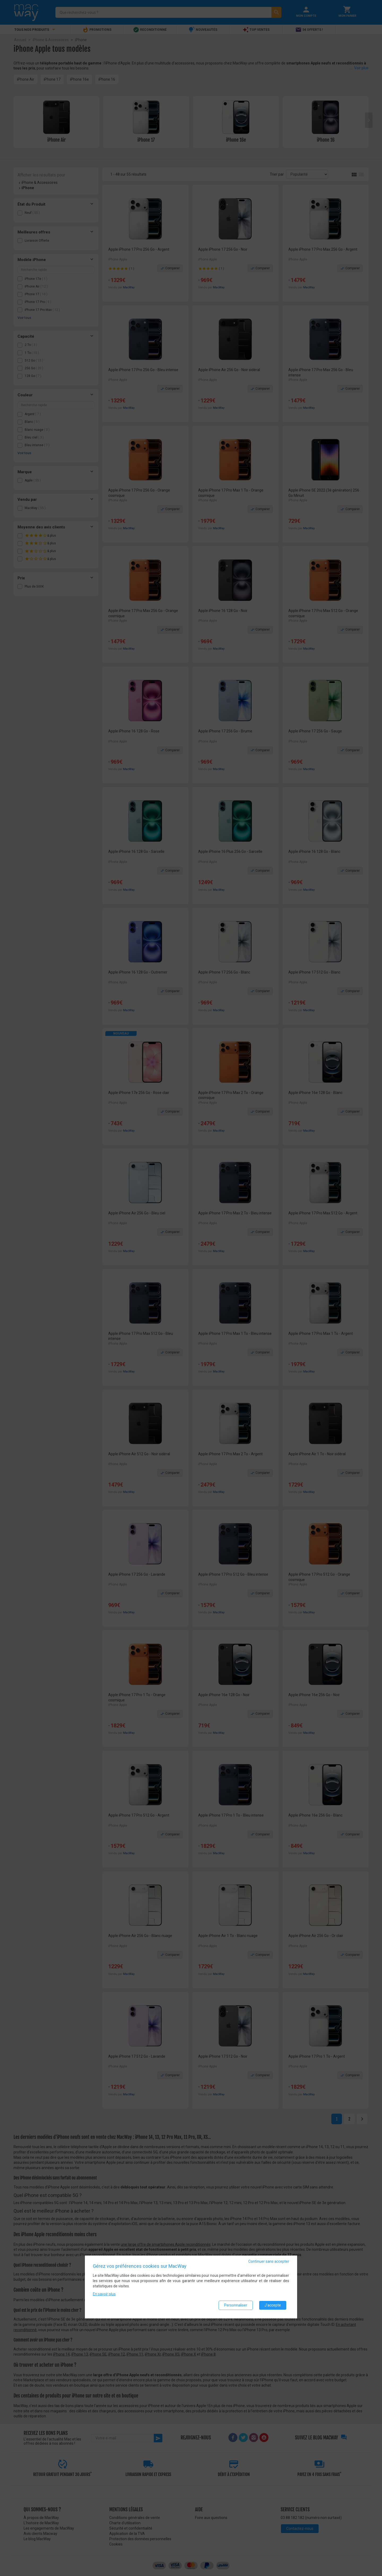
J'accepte (272, 2306)
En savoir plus (104, 2294)
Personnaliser (235, 2306)
